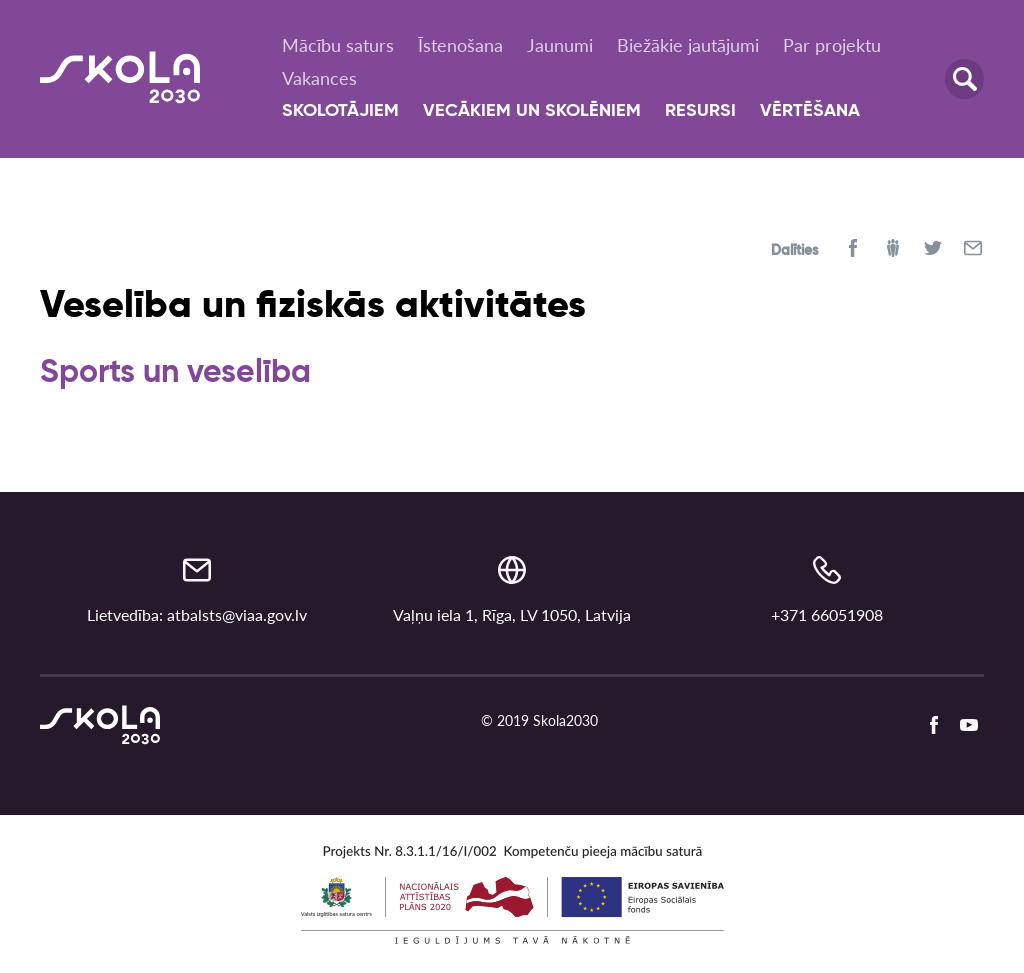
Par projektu (832, 45)
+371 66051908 (827, 614)
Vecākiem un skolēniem (532, 111)
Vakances (319, 78)
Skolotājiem (340, 111)
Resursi (700, 111)
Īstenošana (460, 45)
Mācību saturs (338, 45)
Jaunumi (560, 45)
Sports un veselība (175, 373)
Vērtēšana (810, 111)
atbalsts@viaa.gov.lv (237, 614)
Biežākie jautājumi (688, 45)
